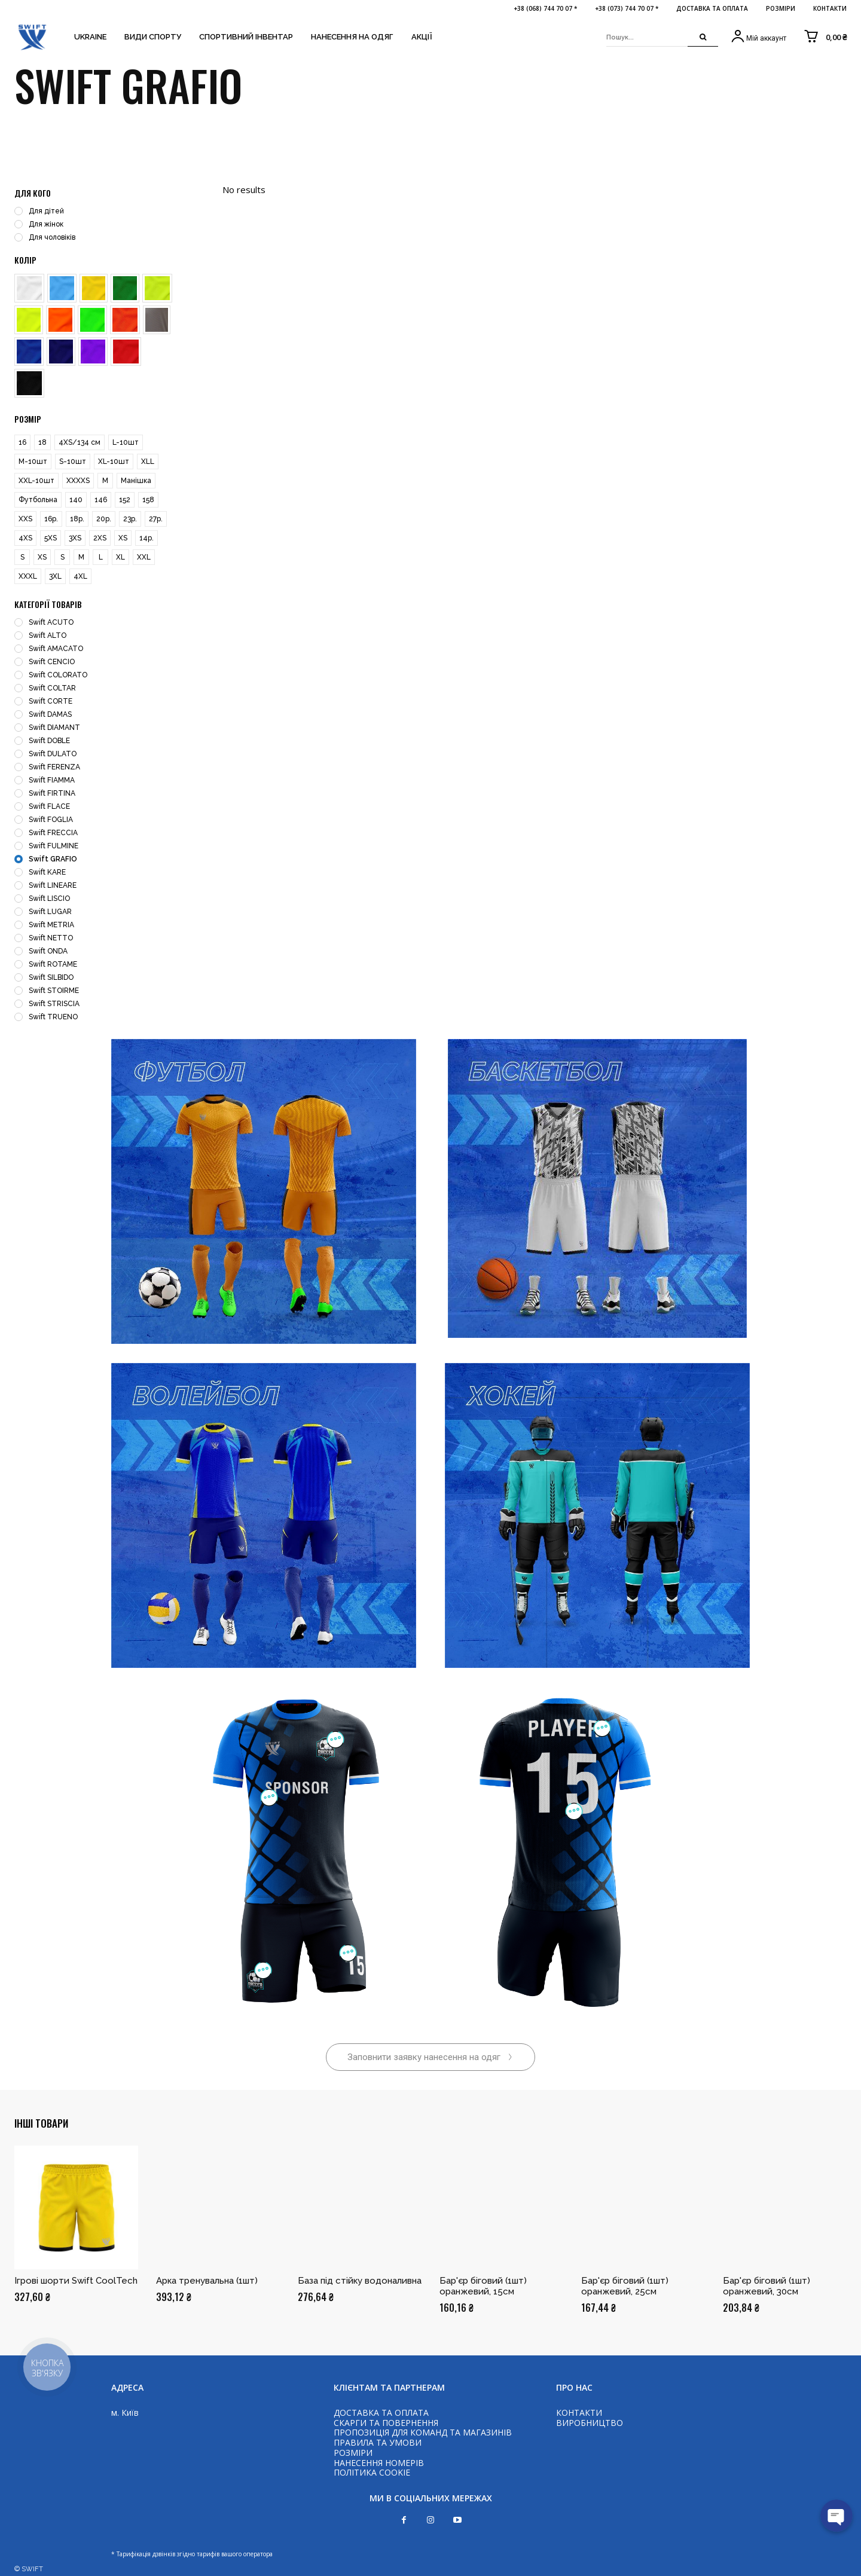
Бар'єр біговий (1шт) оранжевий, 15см (483, 2286)
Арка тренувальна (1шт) (207, 2280)
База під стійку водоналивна (360, 2280)
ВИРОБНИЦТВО (589, 2422)
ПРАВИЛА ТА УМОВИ (378, 2442)
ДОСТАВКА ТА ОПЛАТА (381, 2412)
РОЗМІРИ (353, 2452)
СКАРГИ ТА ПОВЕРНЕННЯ (386, 2422)
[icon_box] (758, 37)
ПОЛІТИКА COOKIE (372, 2472)
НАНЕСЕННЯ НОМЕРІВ (379, 2462)
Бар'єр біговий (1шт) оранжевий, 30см (766, 2286)
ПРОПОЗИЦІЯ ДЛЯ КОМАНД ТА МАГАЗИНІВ (423, 2432)
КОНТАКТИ (579, 2412)
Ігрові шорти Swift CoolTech (76, 2280)
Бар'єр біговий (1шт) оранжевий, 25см (624, 2286)
